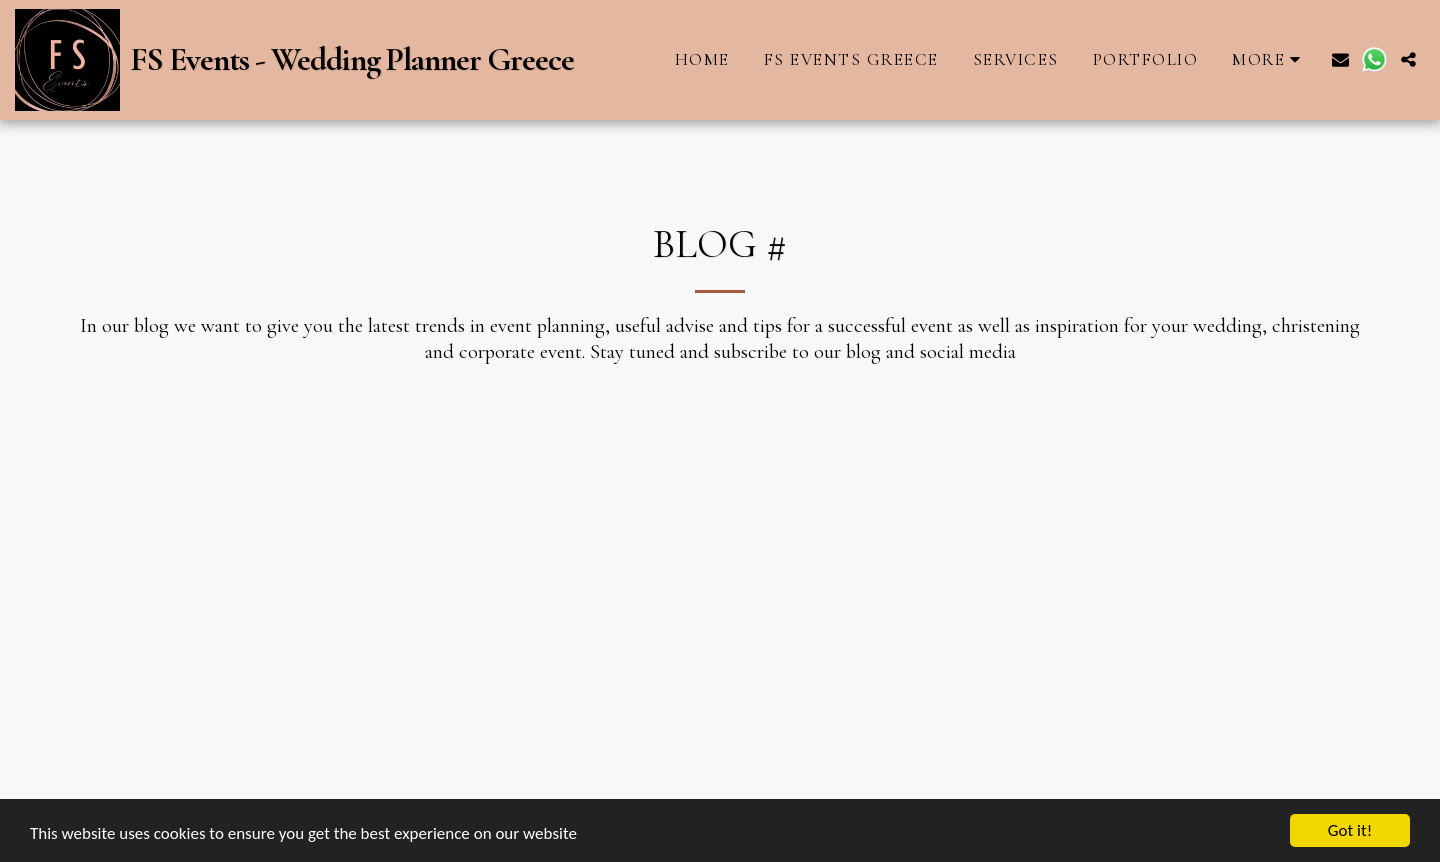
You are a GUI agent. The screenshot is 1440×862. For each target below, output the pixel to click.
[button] (1340, 59)
